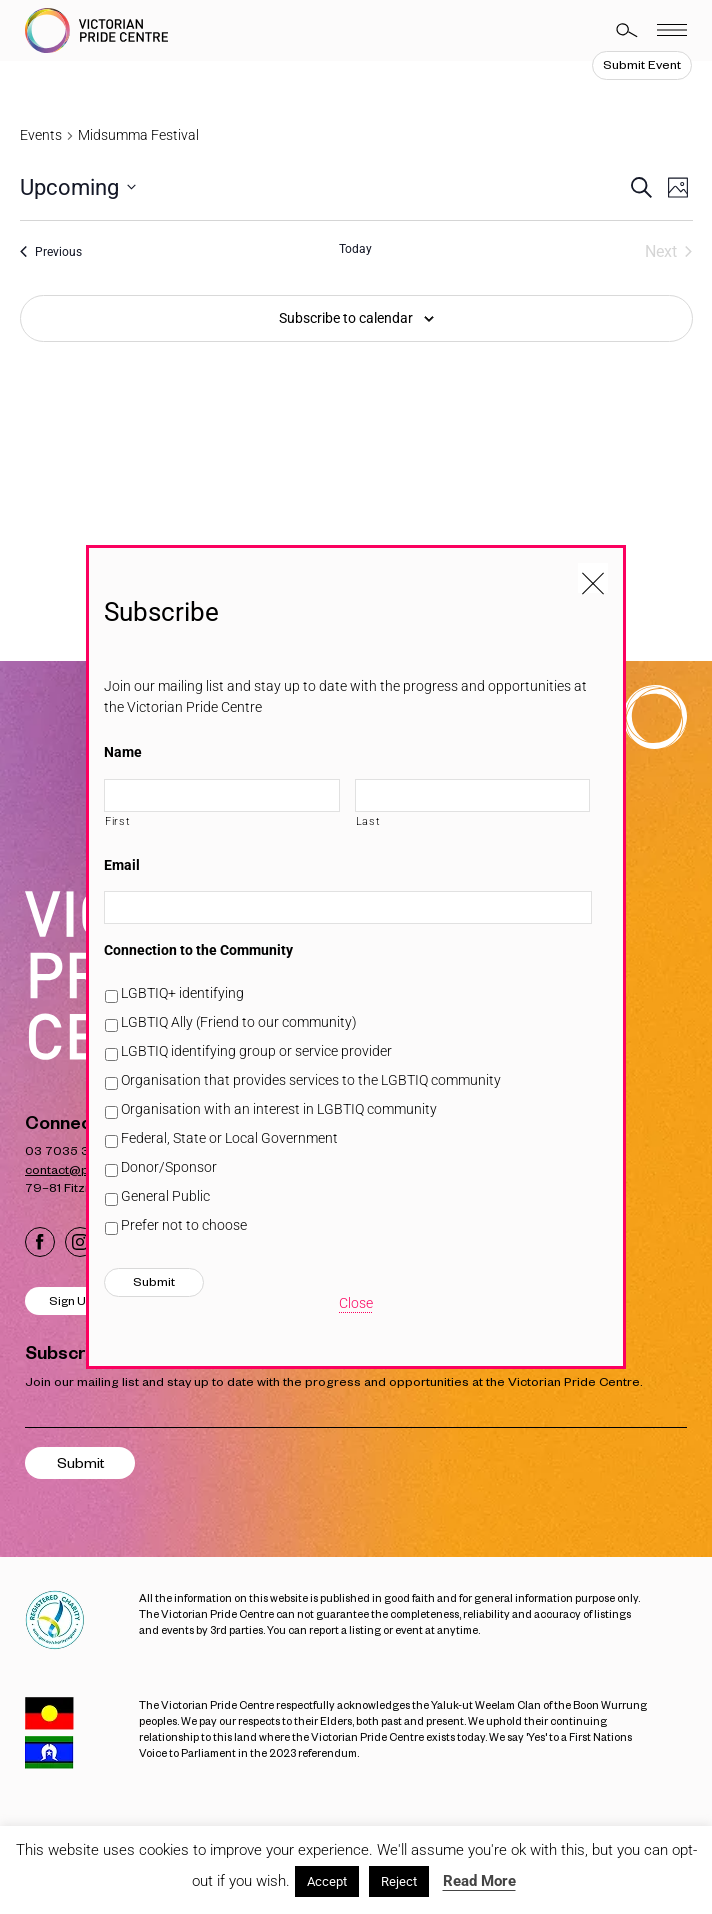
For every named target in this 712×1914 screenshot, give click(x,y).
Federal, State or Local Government (229, 1138)
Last (368, 821)
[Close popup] (593, 578)
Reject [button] (399, 1881)
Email (122, 865)
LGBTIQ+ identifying (182, 993)
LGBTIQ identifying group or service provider (256, 1051)
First (117, 821)
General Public (165, 1196)
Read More (479, 1881)
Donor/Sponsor (169, 1167)
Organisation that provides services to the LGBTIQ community (311, 1080)
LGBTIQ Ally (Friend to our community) (239, 1022)
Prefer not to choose (184, 1225)
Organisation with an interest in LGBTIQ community (279, 1109)
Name (123, 752)
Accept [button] (327, 1881)
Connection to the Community (198, 950)
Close (356, 1303)
